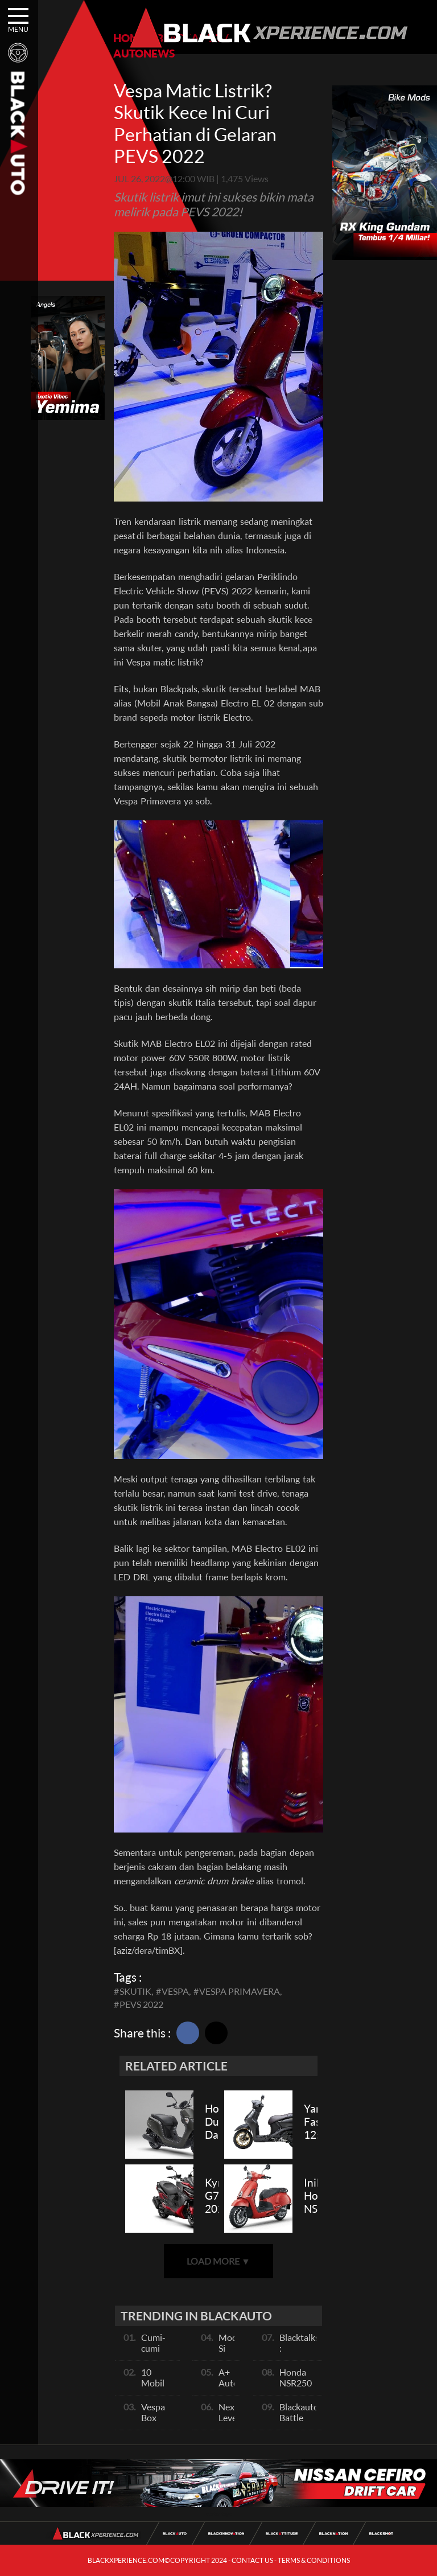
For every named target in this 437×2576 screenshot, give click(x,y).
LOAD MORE (218, 2260)
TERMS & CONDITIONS (314, 2560)
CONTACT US (252, 2560)
